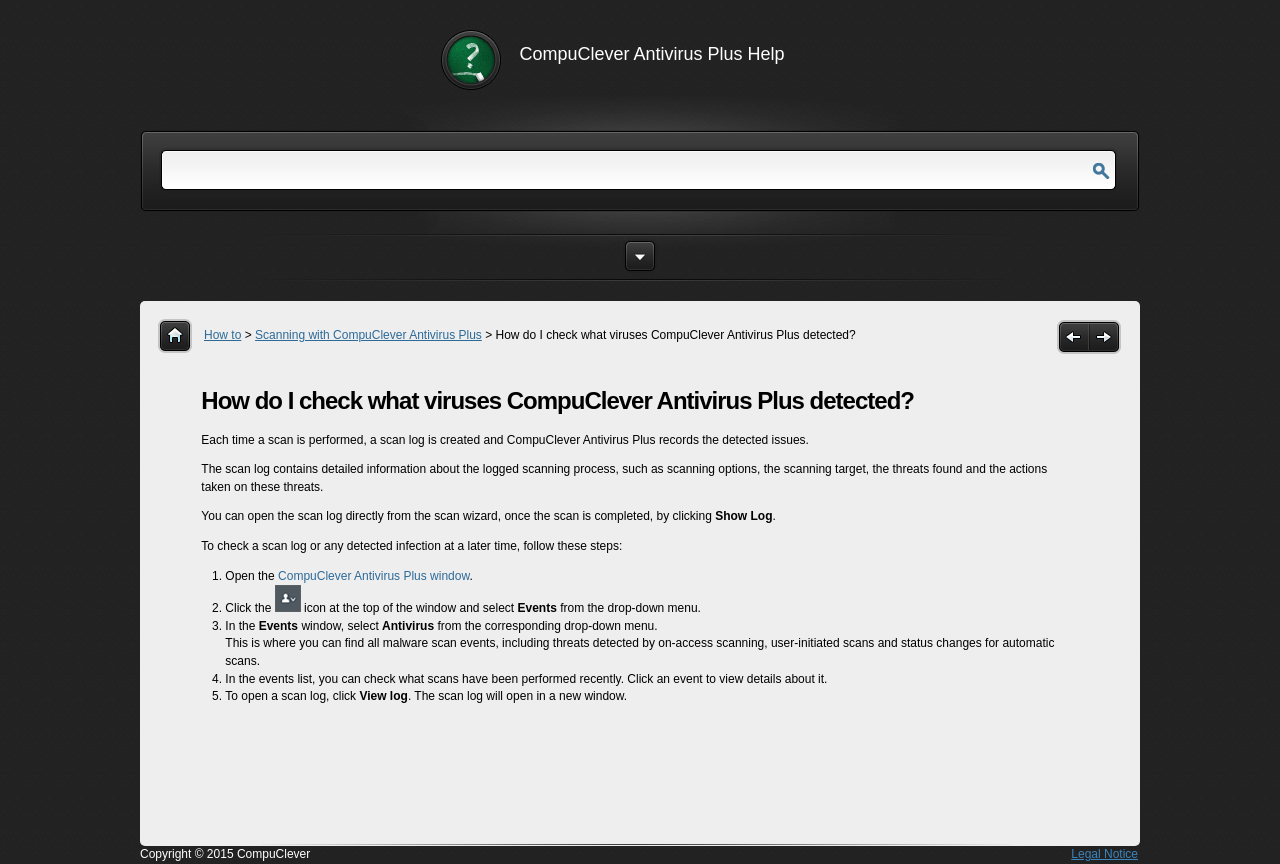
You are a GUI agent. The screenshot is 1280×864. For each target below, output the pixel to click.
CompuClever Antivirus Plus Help (652, 54)
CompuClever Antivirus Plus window (373, 576)
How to (222, 335)
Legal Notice (1104, 854)
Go (1101, 171)
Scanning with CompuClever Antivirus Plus (368, 335)
